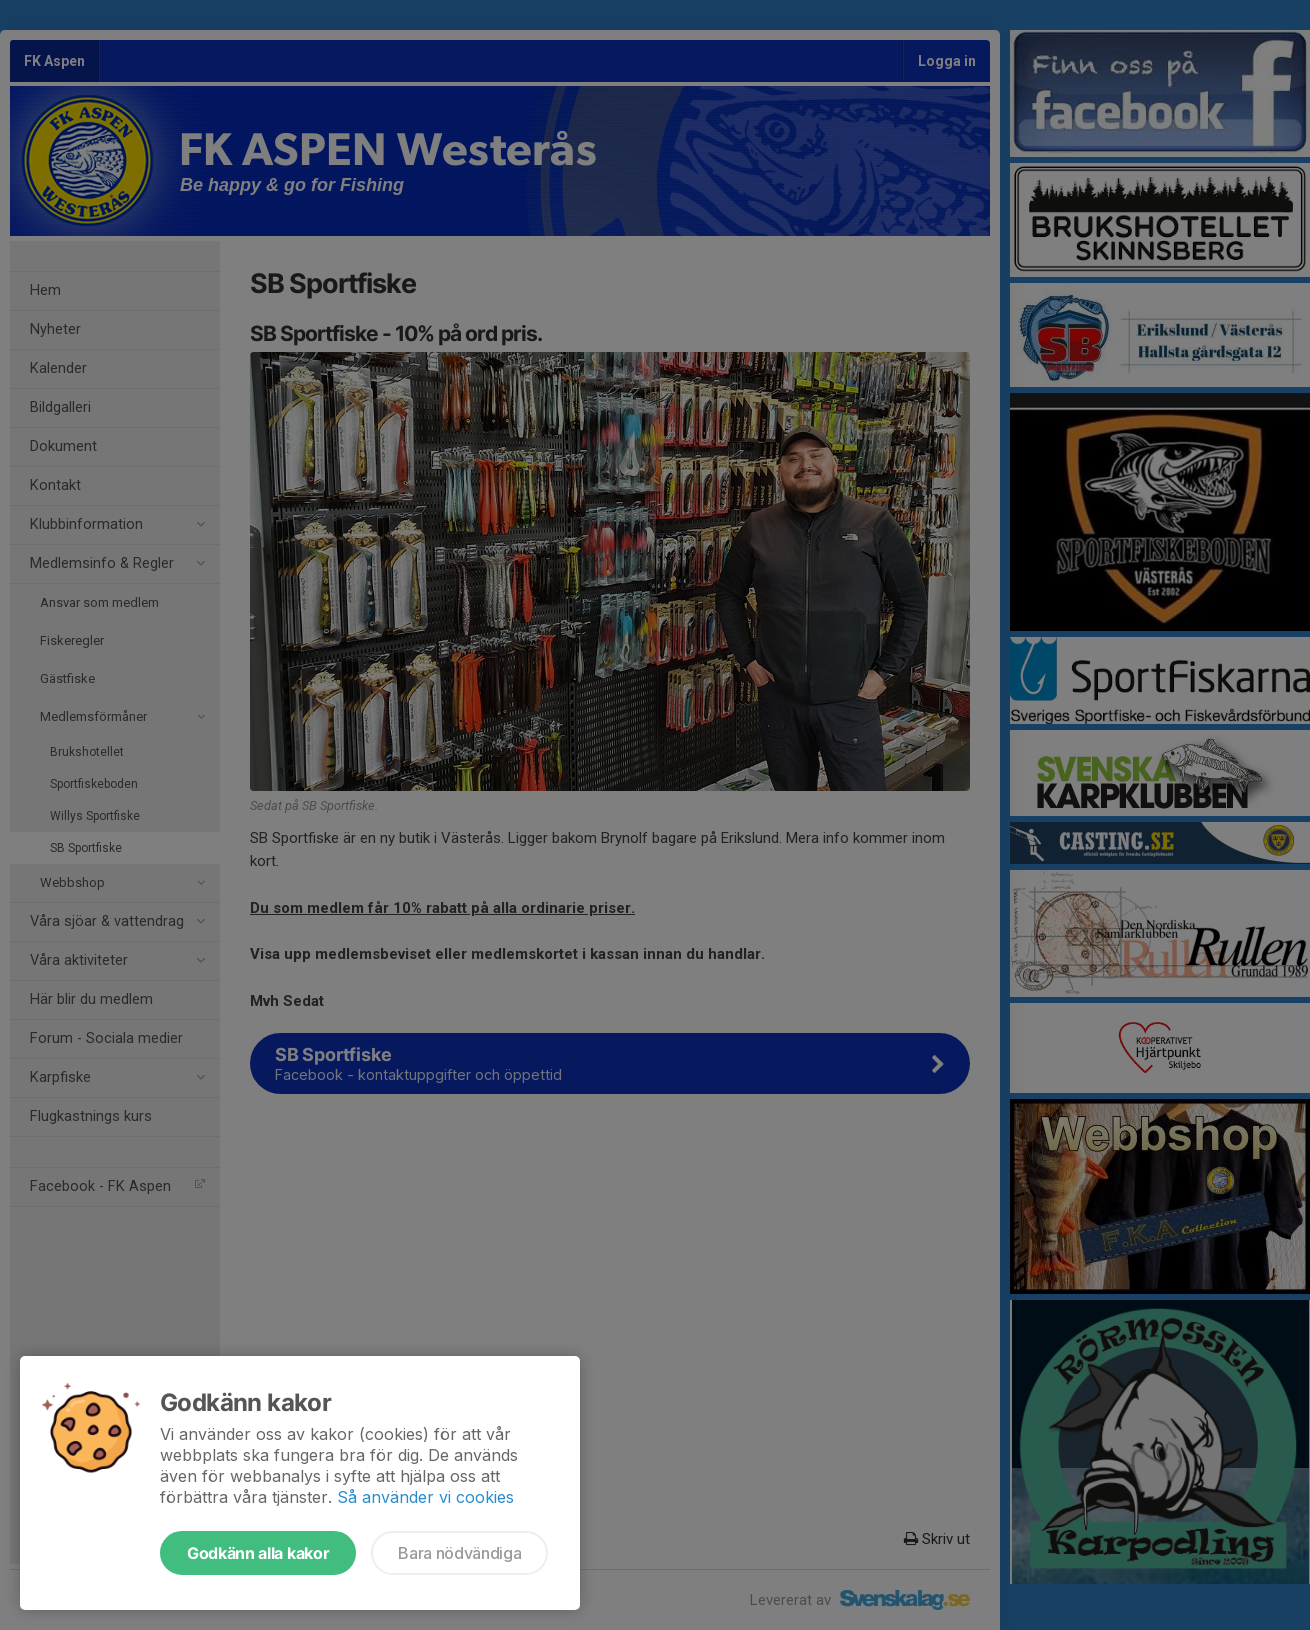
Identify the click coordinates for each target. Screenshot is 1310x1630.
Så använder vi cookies (425, 1497)
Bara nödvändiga (459, 1553)
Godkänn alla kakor (258, 1553)
